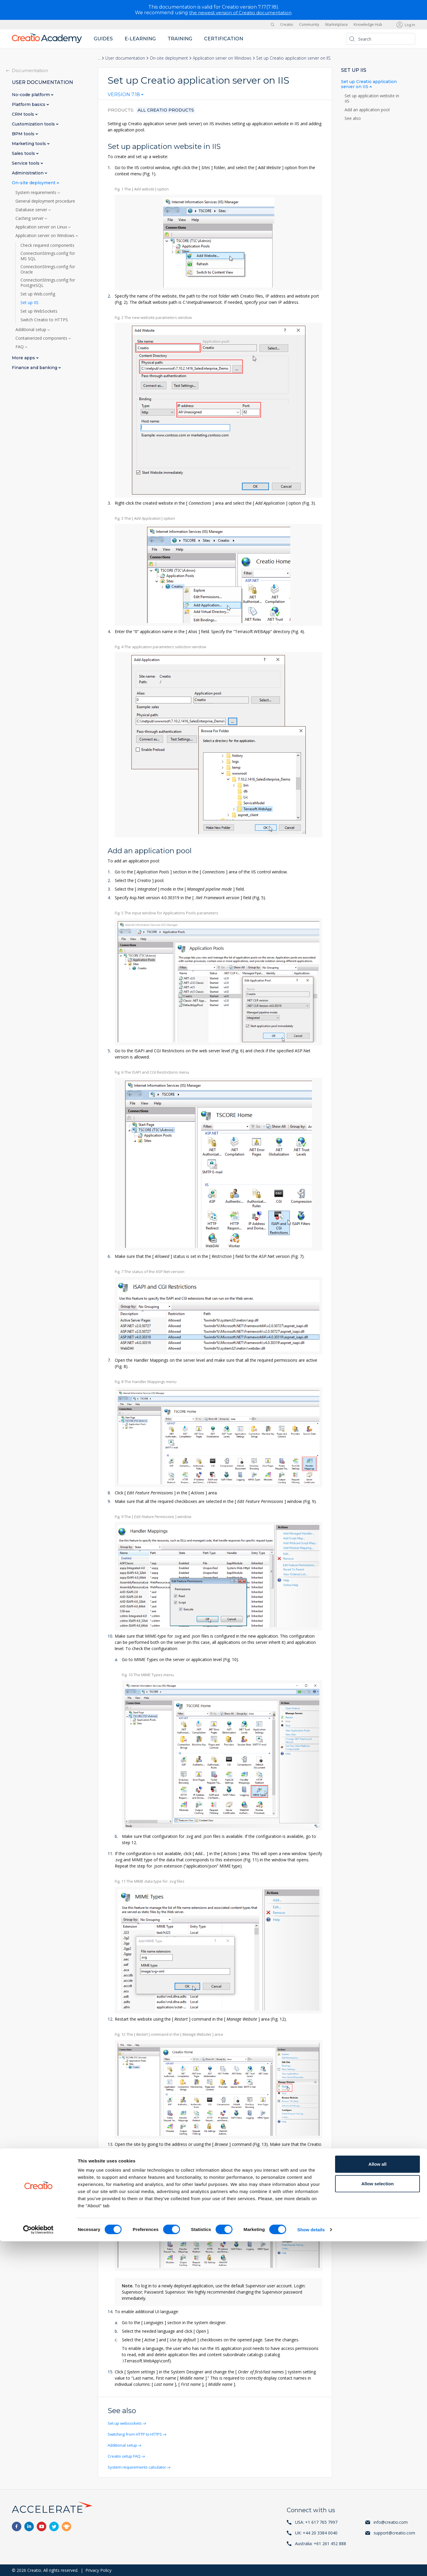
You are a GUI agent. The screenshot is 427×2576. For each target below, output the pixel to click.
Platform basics (29, 104)
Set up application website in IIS (372, 98)
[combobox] (126, 96)
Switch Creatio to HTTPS (44, 319)
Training (180, 38)
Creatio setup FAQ (126, 2456)
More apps (24, 357)
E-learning (140, 38)
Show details (311, 2564)
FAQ (20, 346)
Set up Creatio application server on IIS (369, 84)
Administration (28, 172)
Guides (103, 38)
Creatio (286, 24)
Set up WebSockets (39, 311)
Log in (410, 24)
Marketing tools (29, 143)
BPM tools (24, 133)
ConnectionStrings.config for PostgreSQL (47, 282)
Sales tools (24, 153)
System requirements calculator (139, 2466)
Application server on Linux (41, 226)
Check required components (47, 245)
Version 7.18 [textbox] (124, 94)
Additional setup (124, 2445)
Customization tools (34, 123)
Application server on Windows (222, 58)
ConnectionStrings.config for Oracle (47, 269)
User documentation (125, 58)
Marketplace (336, 24)
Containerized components (41, 338)
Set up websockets (126, 2423)
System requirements (36, 192)
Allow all (378, 2498)
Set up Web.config (37, 293)
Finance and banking (35, 367)
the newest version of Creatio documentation (240, 12)
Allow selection (377, 2518)
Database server (31, 209)
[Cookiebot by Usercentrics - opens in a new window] (38, 2564)
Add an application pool (368, 109)
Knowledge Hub (368, 24)
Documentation (30, 70)
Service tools (26, 163)
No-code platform (31, 94)
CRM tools (23, 114)
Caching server (30, 218)
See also (353, 118)
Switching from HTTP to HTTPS (139, 2434)
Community (309, 24)
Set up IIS (29, 302)
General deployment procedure (45, 201)
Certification (223, 38)
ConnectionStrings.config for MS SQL (47, 255)
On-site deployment (169, 58)
